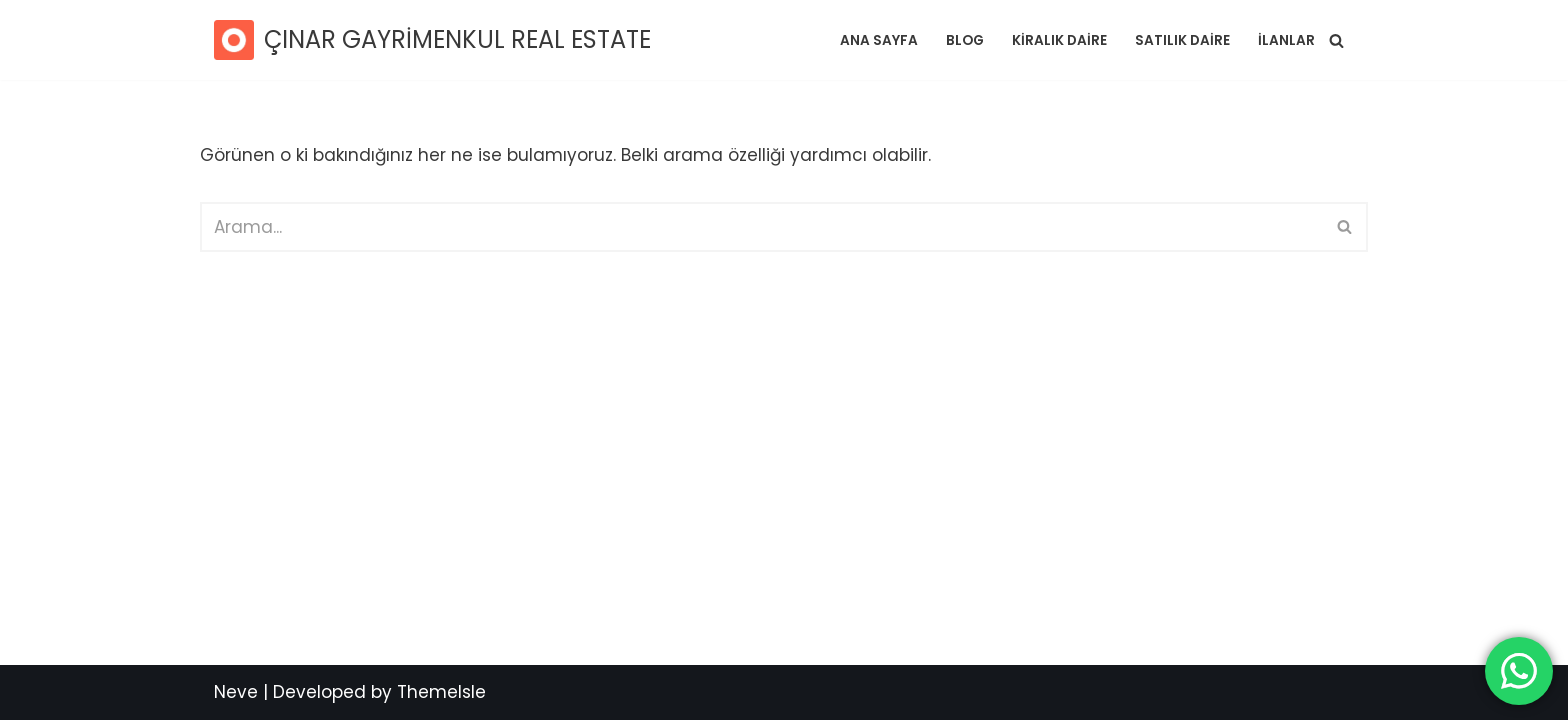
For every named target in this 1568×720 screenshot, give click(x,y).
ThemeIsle (441, 692)
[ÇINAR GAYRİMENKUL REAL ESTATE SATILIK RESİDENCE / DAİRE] (432, 40)
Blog (965, 40)
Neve (236, 692)
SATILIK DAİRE (1182, 40)
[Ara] (1336, 40)
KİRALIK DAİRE (1059, 40)
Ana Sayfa (879, 40)
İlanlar (1286, 40)
